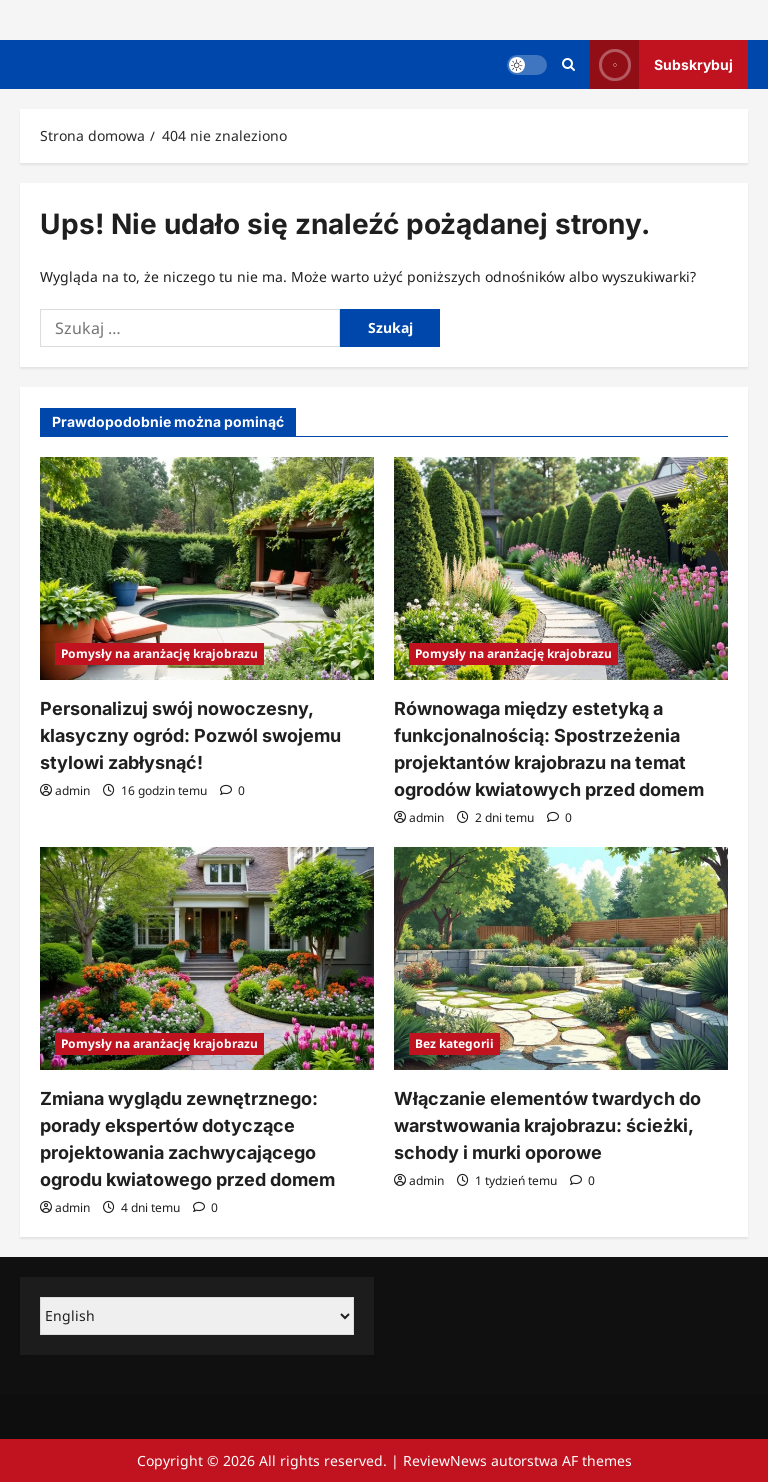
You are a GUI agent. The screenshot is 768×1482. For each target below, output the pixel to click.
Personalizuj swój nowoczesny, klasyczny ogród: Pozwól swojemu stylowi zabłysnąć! (190, 735)
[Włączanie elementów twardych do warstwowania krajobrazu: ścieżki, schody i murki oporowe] (561, 958)
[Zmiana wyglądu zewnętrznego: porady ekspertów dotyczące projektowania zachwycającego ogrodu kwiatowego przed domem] (207, 958)
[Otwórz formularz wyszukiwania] (568, 64)
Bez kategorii (454, 1043)
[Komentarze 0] (232, 790)
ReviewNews (445, 1460)
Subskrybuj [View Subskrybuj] (661, 64)
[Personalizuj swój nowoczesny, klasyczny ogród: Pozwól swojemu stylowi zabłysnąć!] (207, 568)
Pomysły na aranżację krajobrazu (159, 653)
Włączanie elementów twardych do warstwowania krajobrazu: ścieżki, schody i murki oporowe (547, 1125)
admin (72, 790)
